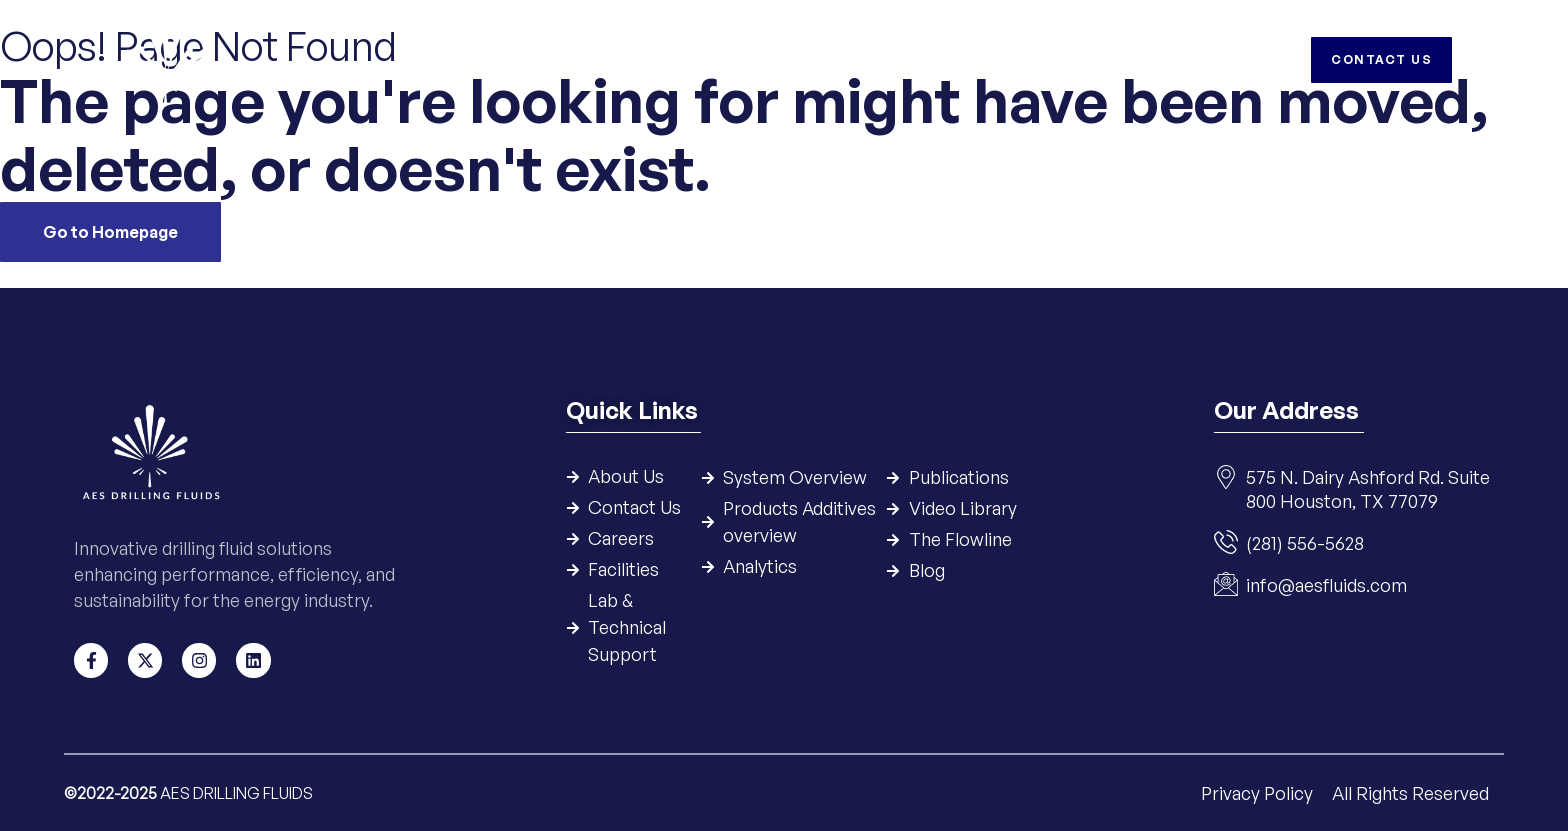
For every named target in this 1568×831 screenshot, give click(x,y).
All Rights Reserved (1410, 792)
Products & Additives (799, 59)
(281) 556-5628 (1305, 544)
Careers (1107, 59)
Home (477, 59)
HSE (1035, 59)
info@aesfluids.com (1326, 586)
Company (561, 59)
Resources (951, 59)
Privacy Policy (1259, 792)
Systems (657, 59)
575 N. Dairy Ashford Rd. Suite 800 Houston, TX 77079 (1368, 490)
